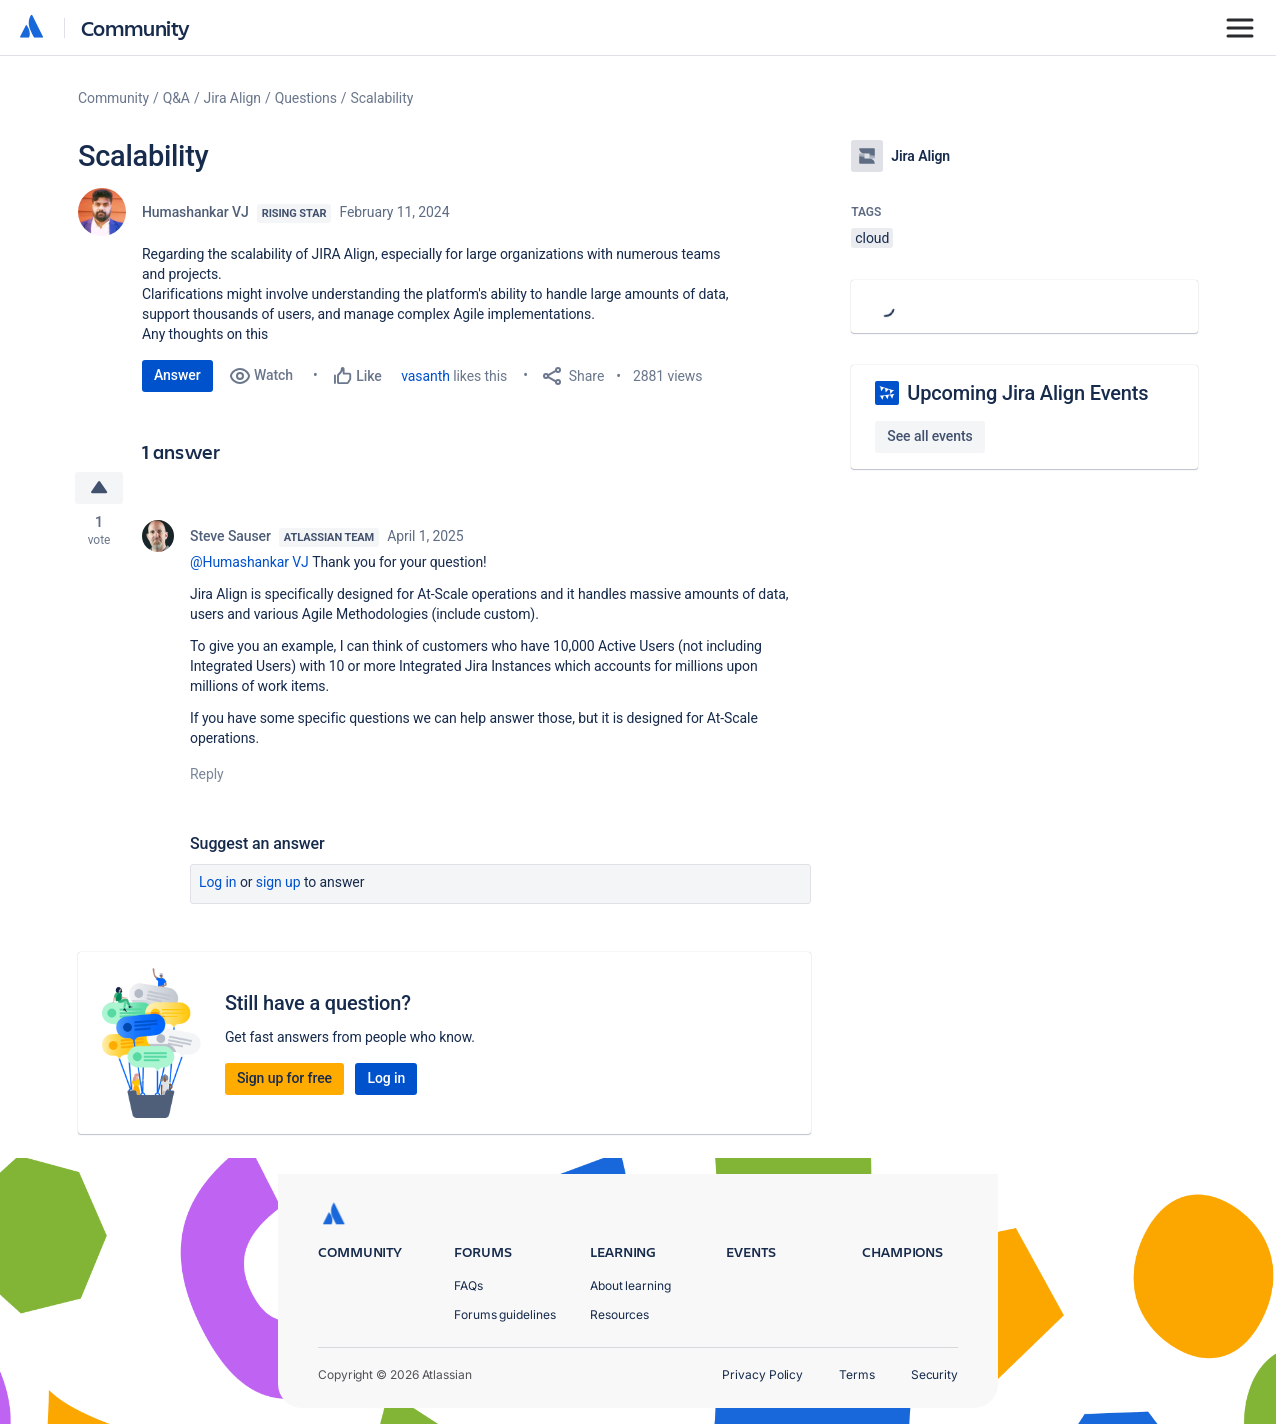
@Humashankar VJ (249, 562)
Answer (177, 375)
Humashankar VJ (195, 212)
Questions (306, 98)
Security (934, 1374)
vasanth (425, 376)
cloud (872, 238)
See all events (929, 436)
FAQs (468, 1285)
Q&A (176, 98)
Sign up (278, 882)
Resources (619, 1314)
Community (135, 27)
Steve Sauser (230, 536)
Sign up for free (284, 1078)
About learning (630, 1285)
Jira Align (232, 98)
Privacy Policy (762, 1374)
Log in (218, 882)
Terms (857, 1374)
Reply (207, 774)
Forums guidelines (505, 1314)
